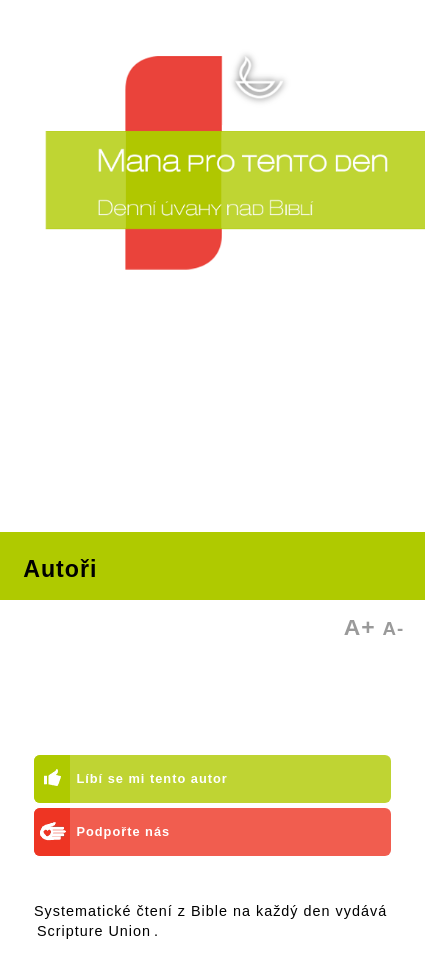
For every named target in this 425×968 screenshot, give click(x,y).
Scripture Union (94, 931)
